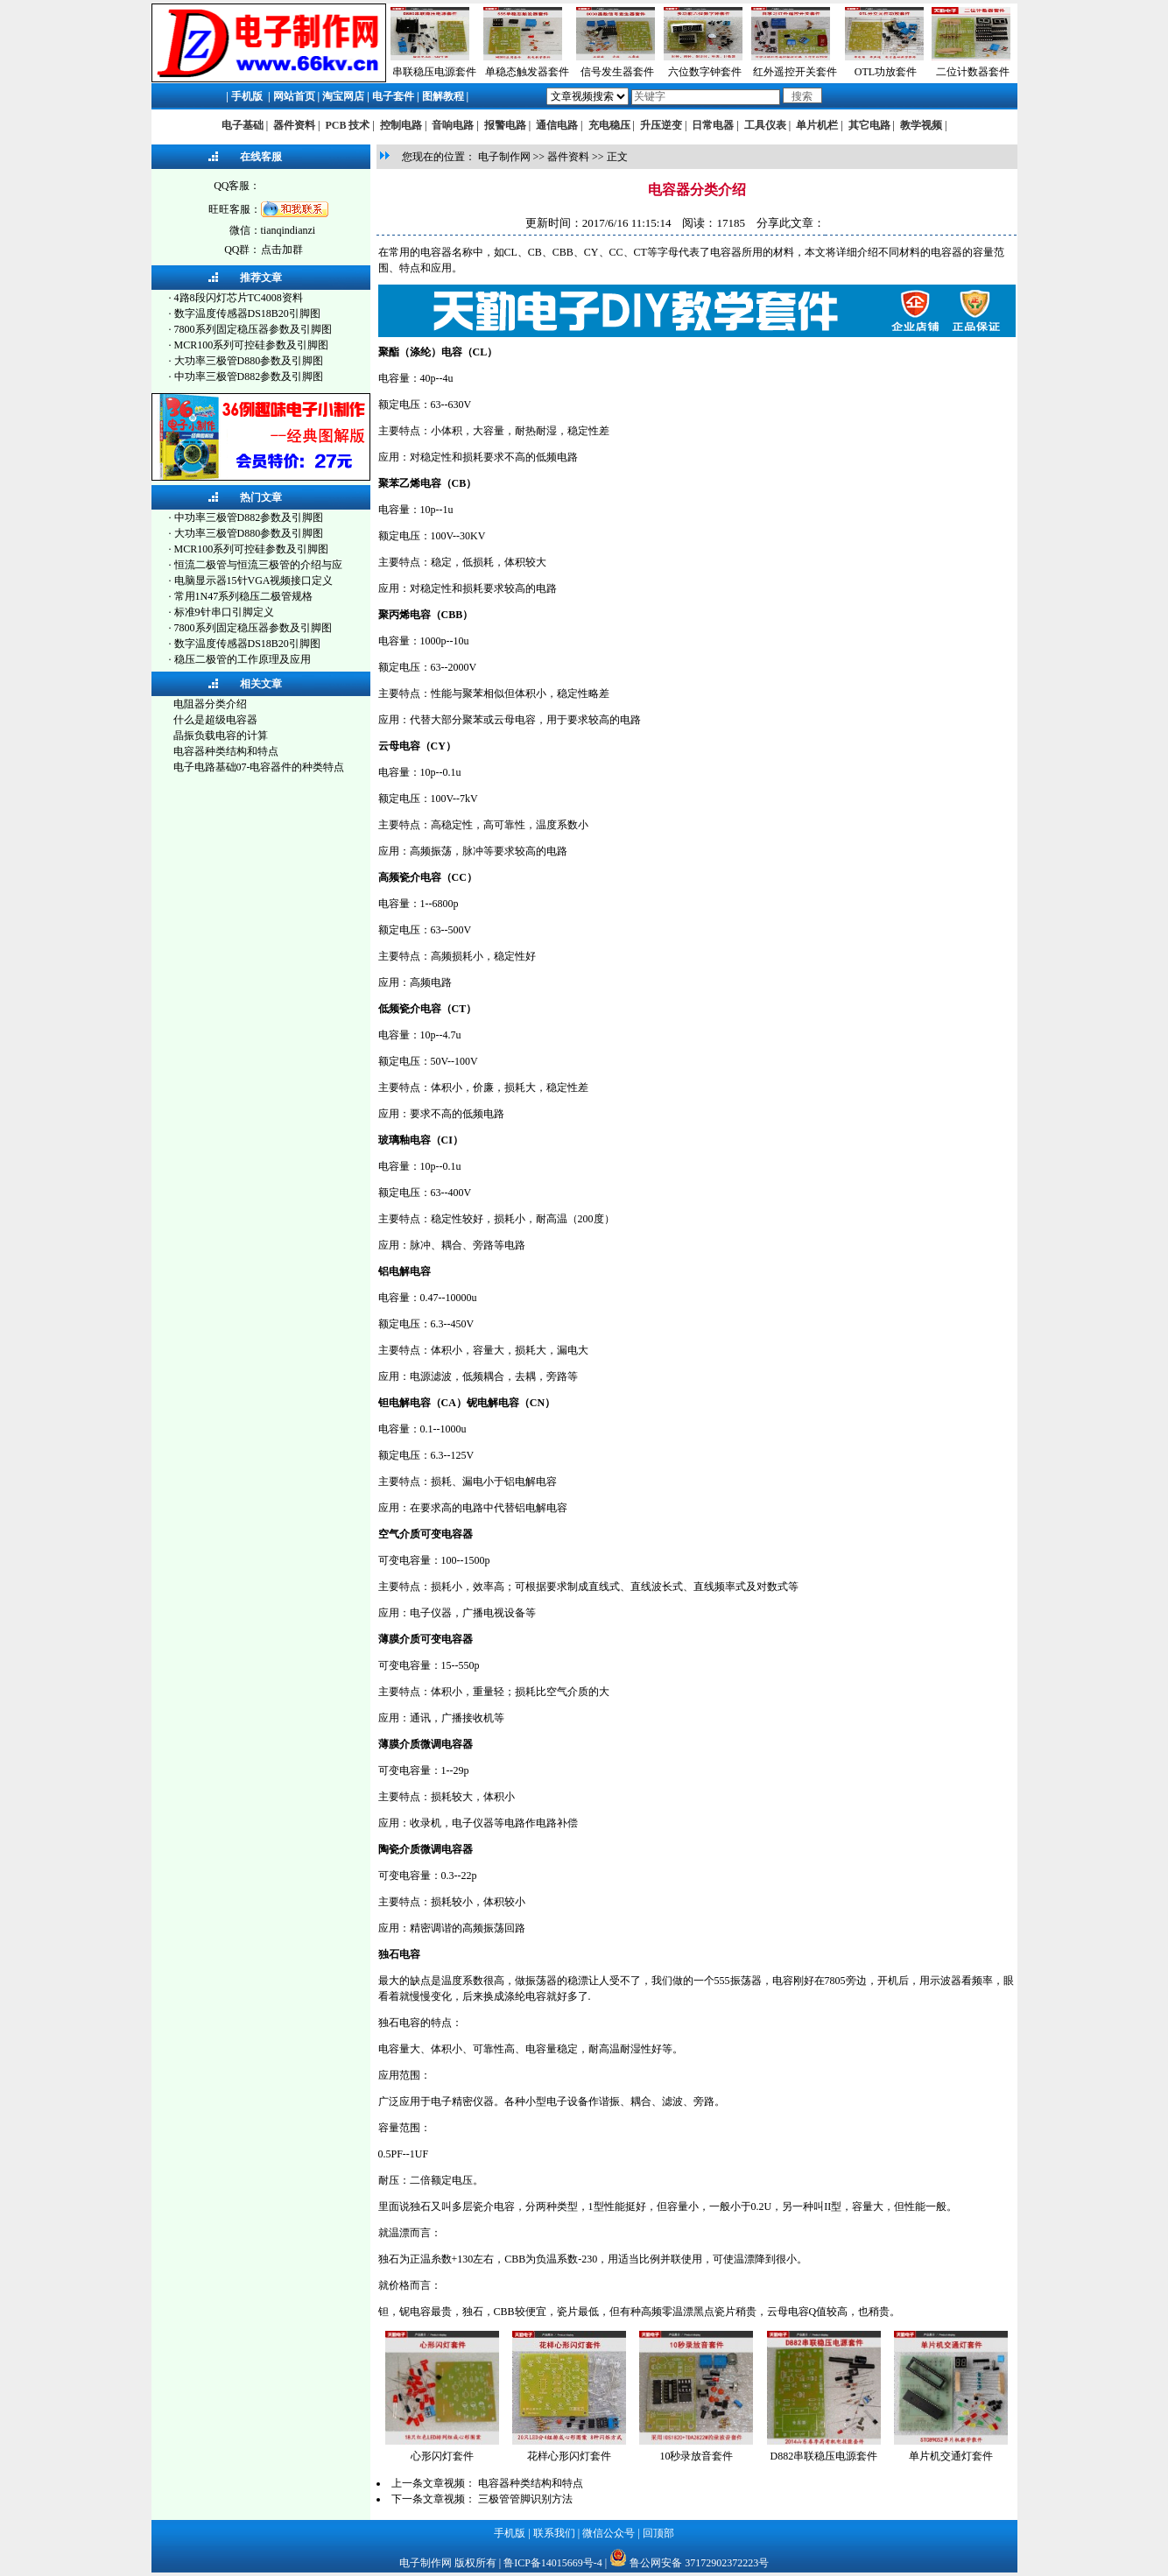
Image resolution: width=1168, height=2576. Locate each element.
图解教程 (443, 96)
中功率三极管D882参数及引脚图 (249, 376)
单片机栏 (817, 125)
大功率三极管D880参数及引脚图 (249, 361)
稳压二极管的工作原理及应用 (242, 659)
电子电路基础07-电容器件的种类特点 (259, 767)
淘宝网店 (343, 96)
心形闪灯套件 (442, 2456)
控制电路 (401, 125)
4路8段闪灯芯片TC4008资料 (238, 298)
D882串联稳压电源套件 (824, 2456)
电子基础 (243, 125)
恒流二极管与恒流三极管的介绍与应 (258, 565)
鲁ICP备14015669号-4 (552, 2563)
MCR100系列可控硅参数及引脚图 (251, 345)
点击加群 (282, 249)
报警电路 (505, 125)
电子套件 (393, 96)
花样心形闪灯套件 (569, 2456)
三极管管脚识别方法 (525, 2499)
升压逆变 (661, 125)
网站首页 (294, 96)
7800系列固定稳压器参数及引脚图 (253, 329)
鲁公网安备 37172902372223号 (699, 2563)
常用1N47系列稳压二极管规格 (243, 596)
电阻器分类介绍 (210, 704)
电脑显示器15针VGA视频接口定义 (254, 580)
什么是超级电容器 (215, 720)
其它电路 (869, 125)
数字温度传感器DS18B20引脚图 (247, 313)
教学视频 (921, 125)
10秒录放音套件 (696, 2456)
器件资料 (294, 125)
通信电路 (557, 125)
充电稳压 (609, 125)
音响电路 (453, 125)
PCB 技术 (347, 125)
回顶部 (658, 2533)
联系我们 (554, 2533)
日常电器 (713, 125)
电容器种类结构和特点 (225, 751)
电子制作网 (504, 157)
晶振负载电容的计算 (220, 735)
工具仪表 (765, 125)
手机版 (247, 96)
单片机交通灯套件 (951, 2456)
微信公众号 (608, 2533)
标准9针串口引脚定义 (224, 612)
